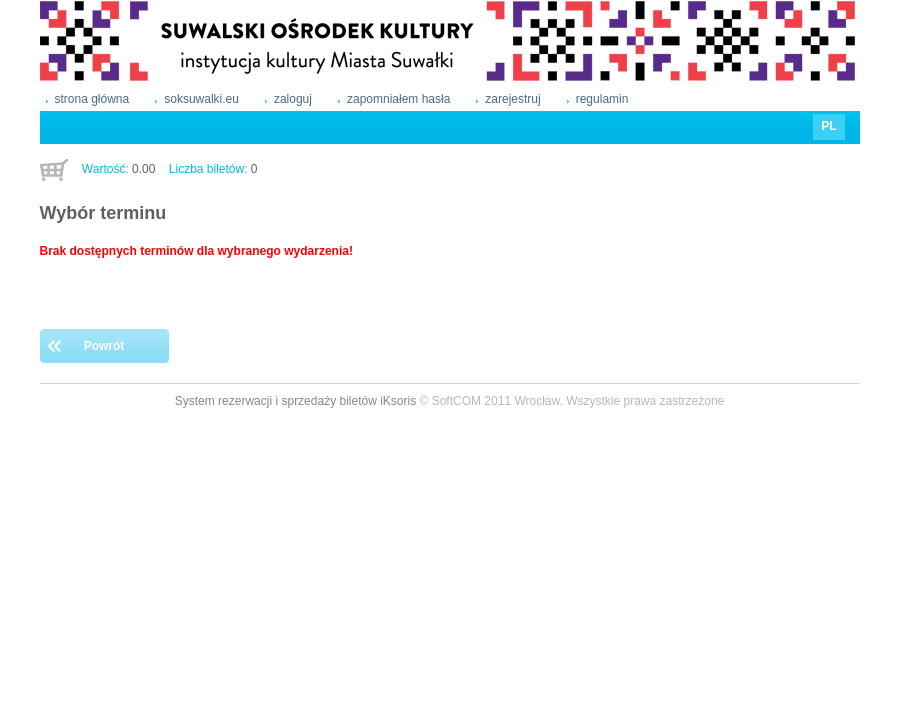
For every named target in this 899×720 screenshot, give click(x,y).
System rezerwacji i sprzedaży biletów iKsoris (295, 401)
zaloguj (293, 99)
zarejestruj (512, 99)
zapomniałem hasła (398, 99)
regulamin (602, 99)
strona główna (92, 99)
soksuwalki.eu (201, 99)
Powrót (104, 346)
